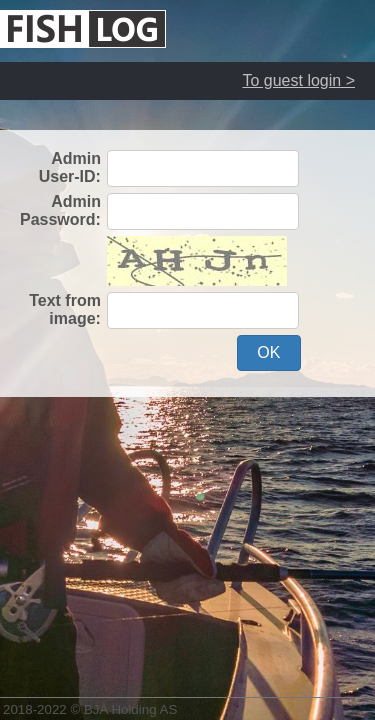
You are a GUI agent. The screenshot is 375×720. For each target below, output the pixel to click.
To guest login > (298, 80)
